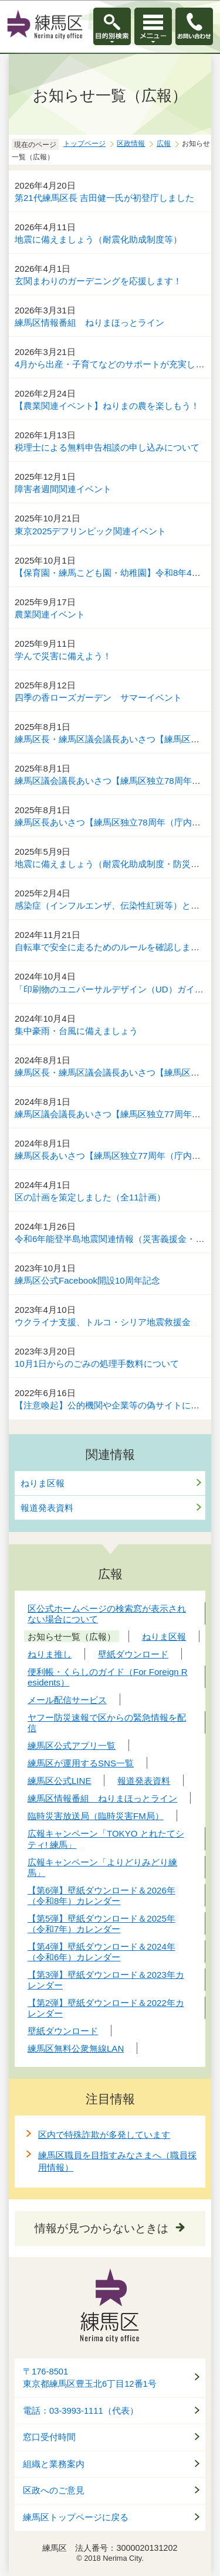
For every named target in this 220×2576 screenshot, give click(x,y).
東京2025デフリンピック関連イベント (90, 531)
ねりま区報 (43, 1483)
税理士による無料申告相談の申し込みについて (107, 447)
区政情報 (131, 143)
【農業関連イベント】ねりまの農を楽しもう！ (107, 406)
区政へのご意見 (53, 2490)
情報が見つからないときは (101, 2228)
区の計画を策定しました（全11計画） (90, 1197)
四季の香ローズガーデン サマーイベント (98, 697)
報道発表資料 (47, 1508)
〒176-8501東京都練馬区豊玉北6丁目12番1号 (90, 2378)
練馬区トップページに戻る (75, 2517)
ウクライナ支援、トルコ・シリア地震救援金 (103, 1322)
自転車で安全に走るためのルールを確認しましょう (116, 947)
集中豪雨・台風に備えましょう (76, 1031)
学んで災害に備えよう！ (63, 656)
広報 (164, 143)
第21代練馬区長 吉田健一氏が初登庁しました (104, 198)
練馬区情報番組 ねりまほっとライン (89, 322)
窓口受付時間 (49, 2437)
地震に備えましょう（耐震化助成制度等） (98, 239)
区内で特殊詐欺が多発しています (104, 2135)
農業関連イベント (50, 614)
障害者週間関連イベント (63, 489)
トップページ (84, 143)
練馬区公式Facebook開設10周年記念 (87, 1280)
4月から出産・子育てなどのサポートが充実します (114, 364)
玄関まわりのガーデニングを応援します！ (98, 281)
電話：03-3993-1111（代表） (80, 2410)
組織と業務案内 (53, 2464)
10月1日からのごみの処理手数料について (97, 1364)
